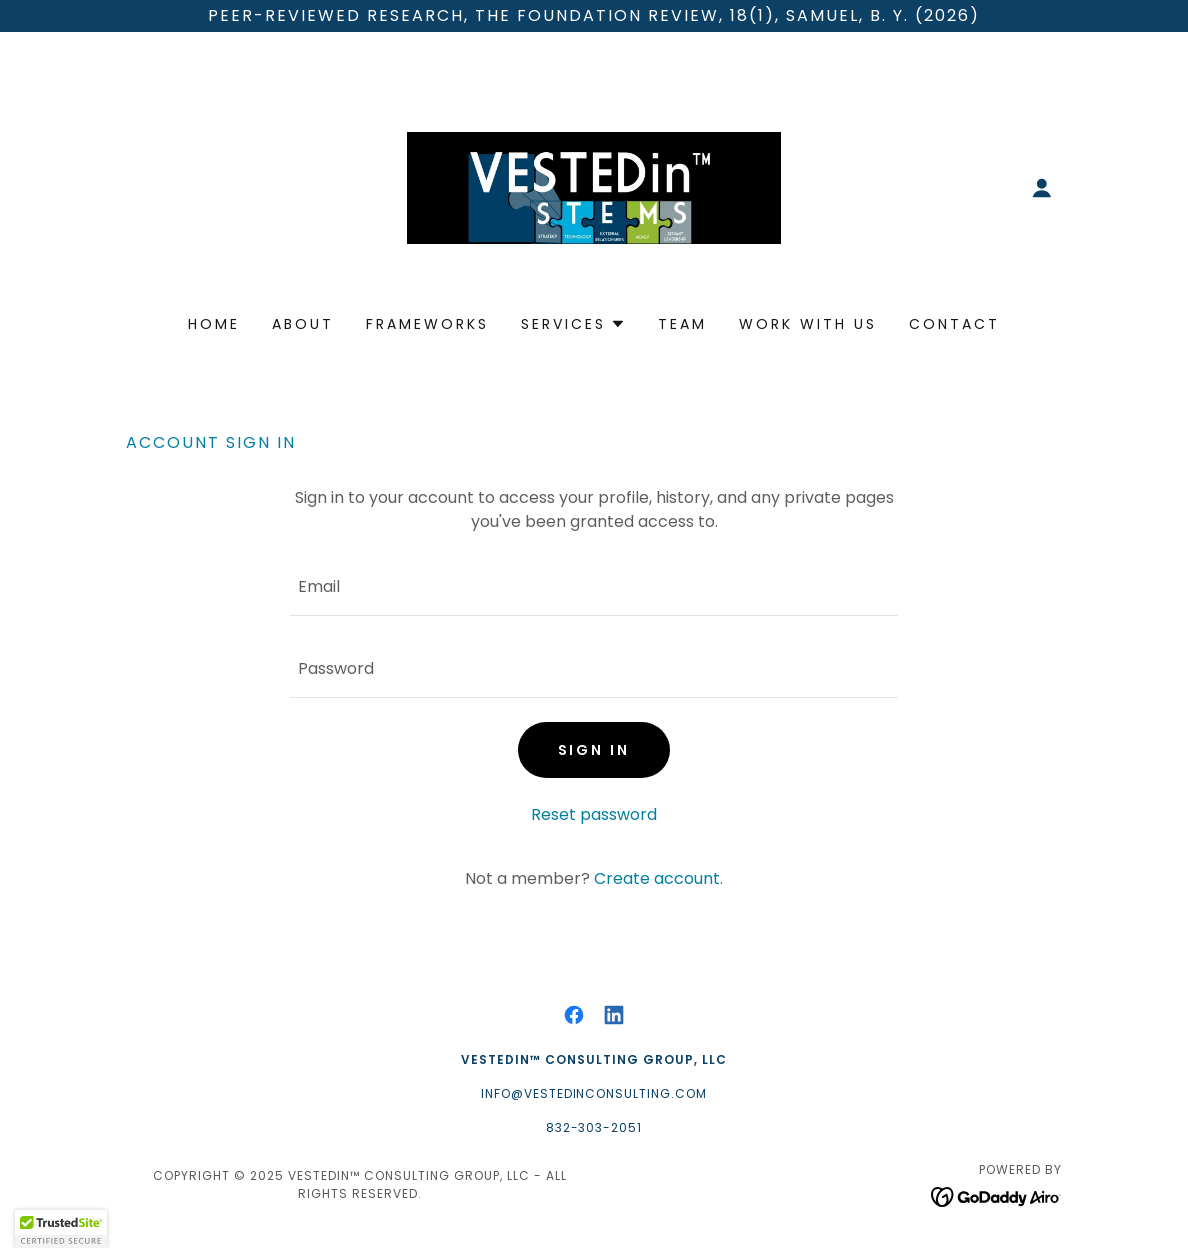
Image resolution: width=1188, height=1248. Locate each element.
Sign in (594, 750)
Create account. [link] (658, 878)
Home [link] (214, 324)
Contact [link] (954, 324)
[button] (1042, 188)
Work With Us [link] (808, 324)
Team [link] (682, 324)
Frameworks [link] (427, 324)
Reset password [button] (594, 814)
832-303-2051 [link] (594, 1127)
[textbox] (594, 587)
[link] (594, 186)
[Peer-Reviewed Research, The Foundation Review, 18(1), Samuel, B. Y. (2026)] (594, 16)
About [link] (303, 324)
